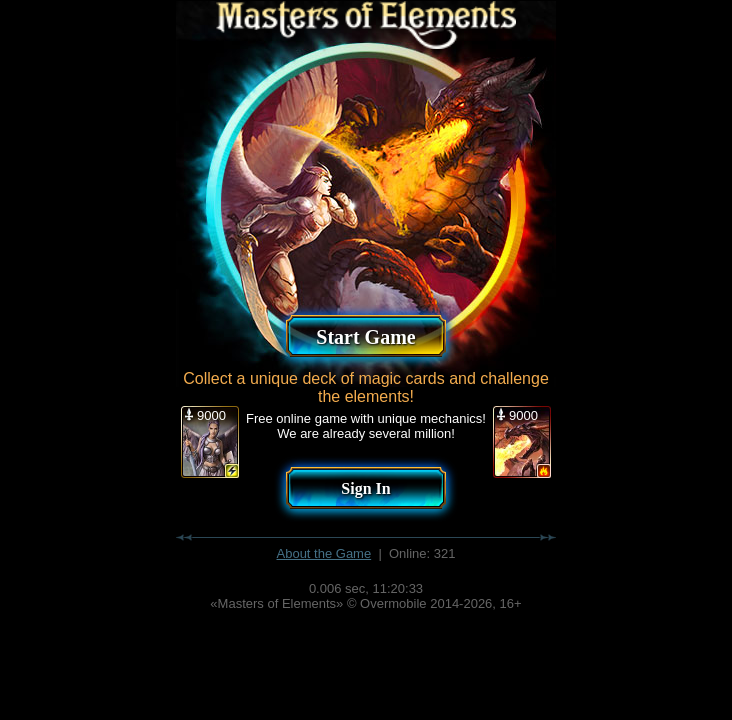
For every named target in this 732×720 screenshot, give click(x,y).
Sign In (365, 488)
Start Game (365, 337)
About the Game (324, 553)
